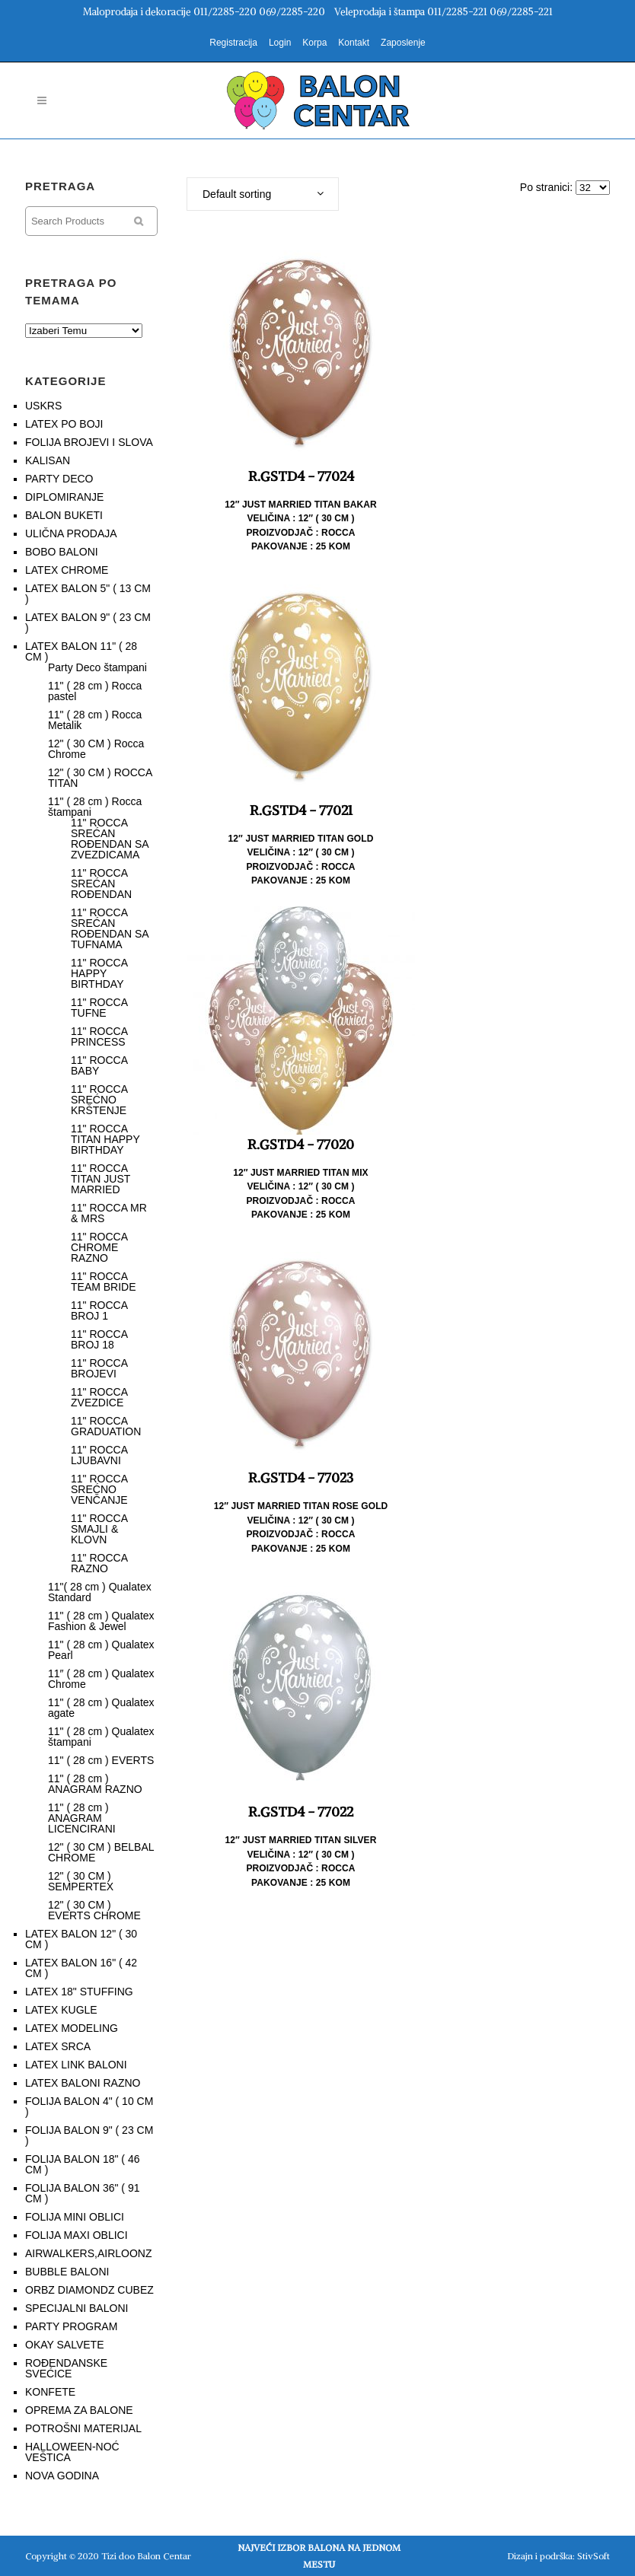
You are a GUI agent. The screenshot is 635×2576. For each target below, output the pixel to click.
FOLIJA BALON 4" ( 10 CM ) (89, 2106)
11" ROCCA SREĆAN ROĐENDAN (101, 883)
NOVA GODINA (62, 2475)
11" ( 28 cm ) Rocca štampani (95, 806)
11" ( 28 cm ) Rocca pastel (95, 691)
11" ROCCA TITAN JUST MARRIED (100, 1179)
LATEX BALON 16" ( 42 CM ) (81, 1968)
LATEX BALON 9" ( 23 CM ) (88, 622)
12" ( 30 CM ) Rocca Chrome (96, 748)
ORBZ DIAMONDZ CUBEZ (89, 2290)
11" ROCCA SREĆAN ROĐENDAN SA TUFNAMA (109, 928)
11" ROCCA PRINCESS (99, 1036)
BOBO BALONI (61, 552)
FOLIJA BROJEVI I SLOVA (89, 442)
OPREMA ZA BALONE (79, 2410)
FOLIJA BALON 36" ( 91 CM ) (82, 2193)
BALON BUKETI (64, 515)
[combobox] (263, 194)
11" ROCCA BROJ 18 (99, 1339)
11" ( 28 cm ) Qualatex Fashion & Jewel (101, 1621)
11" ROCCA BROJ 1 (99, 1310)
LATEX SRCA (58, 2046)
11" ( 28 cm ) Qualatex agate (101, 1707)
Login (280, 42)
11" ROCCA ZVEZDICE (99, 1397)
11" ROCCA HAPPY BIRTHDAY (99, 973)
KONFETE (50, 2392)
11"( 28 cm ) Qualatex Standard (100, 1592)
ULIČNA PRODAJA (71, 533)
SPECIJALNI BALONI (76, 2308)
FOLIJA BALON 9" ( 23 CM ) (89, 2135)
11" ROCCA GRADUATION (106, 1426)
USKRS (43, 406)
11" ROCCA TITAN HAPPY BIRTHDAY (105, 1139)
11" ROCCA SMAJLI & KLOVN (99, 1529)
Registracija (233, 42)
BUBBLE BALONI (67, 2272)
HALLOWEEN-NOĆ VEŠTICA (72, 2452)
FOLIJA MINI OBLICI (74, 2217)
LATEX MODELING (71, 2028)
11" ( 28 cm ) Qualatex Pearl (101, 1649)
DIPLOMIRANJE (64, 497)
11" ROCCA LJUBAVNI (99, 1455)
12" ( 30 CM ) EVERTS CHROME (94, 1910)
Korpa (314, 42)
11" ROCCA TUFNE (99, 1007)
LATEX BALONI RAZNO (82, 2083)
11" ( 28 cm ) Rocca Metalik (95, 719)
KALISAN (47, 460)
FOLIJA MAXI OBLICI (76, 2235)
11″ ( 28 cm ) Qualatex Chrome (101, 1678)
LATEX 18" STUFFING (79, 1991)
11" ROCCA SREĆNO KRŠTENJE (99, 1099)
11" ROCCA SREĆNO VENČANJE (99, 1489)
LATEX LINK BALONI (76, 2065)
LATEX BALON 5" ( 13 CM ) (88, 593)
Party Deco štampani (97, 667)
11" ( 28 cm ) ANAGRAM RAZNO (95, 1783)
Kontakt (353, 42)
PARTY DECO (59, 479)
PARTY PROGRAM (71, 2326)
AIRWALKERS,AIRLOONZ (88, 2253)
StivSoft (593, 2556)
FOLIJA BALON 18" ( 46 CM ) (82, 2164)
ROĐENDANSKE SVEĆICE (66, 2368)
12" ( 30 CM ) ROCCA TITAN (100, 777)
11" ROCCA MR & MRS (109, 1213)
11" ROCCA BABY (99, 1065)
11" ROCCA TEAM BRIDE (103, 1281)
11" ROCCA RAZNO (99, 1563)
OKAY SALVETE (64, 2345)
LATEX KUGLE (61, 2010)
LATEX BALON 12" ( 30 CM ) (81, 1939)
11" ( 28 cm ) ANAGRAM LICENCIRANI (82, 1818)
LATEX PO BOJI (64, 424)
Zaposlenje (403, 42)
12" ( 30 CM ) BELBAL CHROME (101, 1852)
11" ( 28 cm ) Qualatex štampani (101, 1736)
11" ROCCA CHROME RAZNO (99, 1247)
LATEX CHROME (66, 570)
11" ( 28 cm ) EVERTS (101, 1760)
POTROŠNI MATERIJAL (83, 2428)
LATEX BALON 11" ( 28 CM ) (81, 651)
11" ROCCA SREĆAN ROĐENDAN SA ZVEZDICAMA (109, 839)
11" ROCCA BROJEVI (99, 1368)
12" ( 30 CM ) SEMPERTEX (80, 1881)
